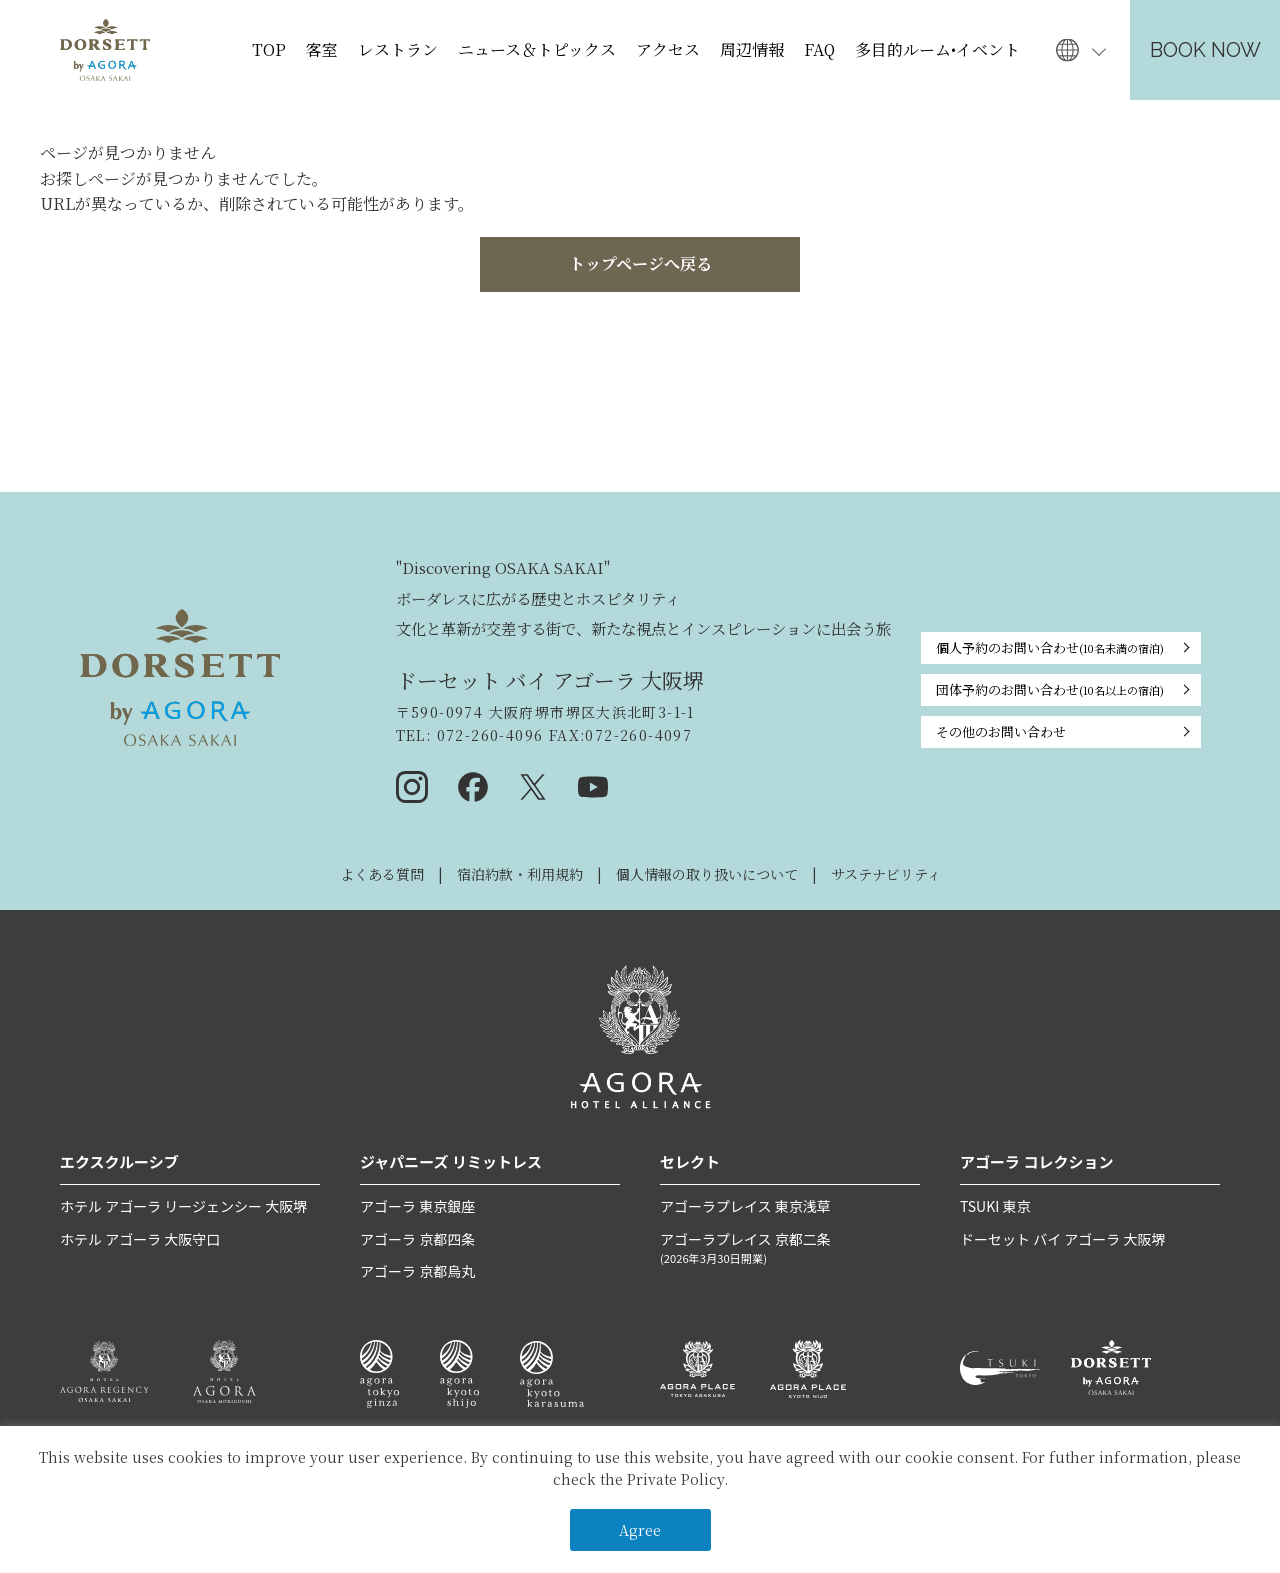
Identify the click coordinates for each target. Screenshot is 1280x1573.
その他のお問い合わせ (1001, 731)
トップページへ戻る (640, 263)
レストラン (398, 49)
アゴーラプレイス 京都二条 (790, 1248)
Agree (640, 1530)
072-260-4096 (487, 735)
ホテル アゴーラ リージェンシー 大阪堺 (183, 1206)
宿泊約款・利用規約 (520, 874)
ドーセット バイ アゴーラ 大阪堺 (1062, 1239)
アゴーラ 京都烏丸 (417, 1271)
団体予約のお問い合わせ (1050, 690)
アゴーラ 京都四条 (417, 1239)
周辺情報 (752, 49)
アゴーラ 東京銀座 (417, 1206)
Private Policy (675, 1479)
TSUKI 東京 (995, 1206)
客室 (322, 49)
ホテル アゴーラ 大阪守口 (140, 1239)
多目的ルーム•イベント (937, 49)
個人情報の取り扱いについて (707, 874)
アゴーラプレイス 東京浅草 (745, 1206)
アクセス (668, 49)
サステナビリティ (886, 874)
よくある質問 (382, 874)
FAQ (819, 49)
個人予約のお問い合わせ (1050, 648)
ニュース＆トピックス (537, 49)
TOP (269, 49)
